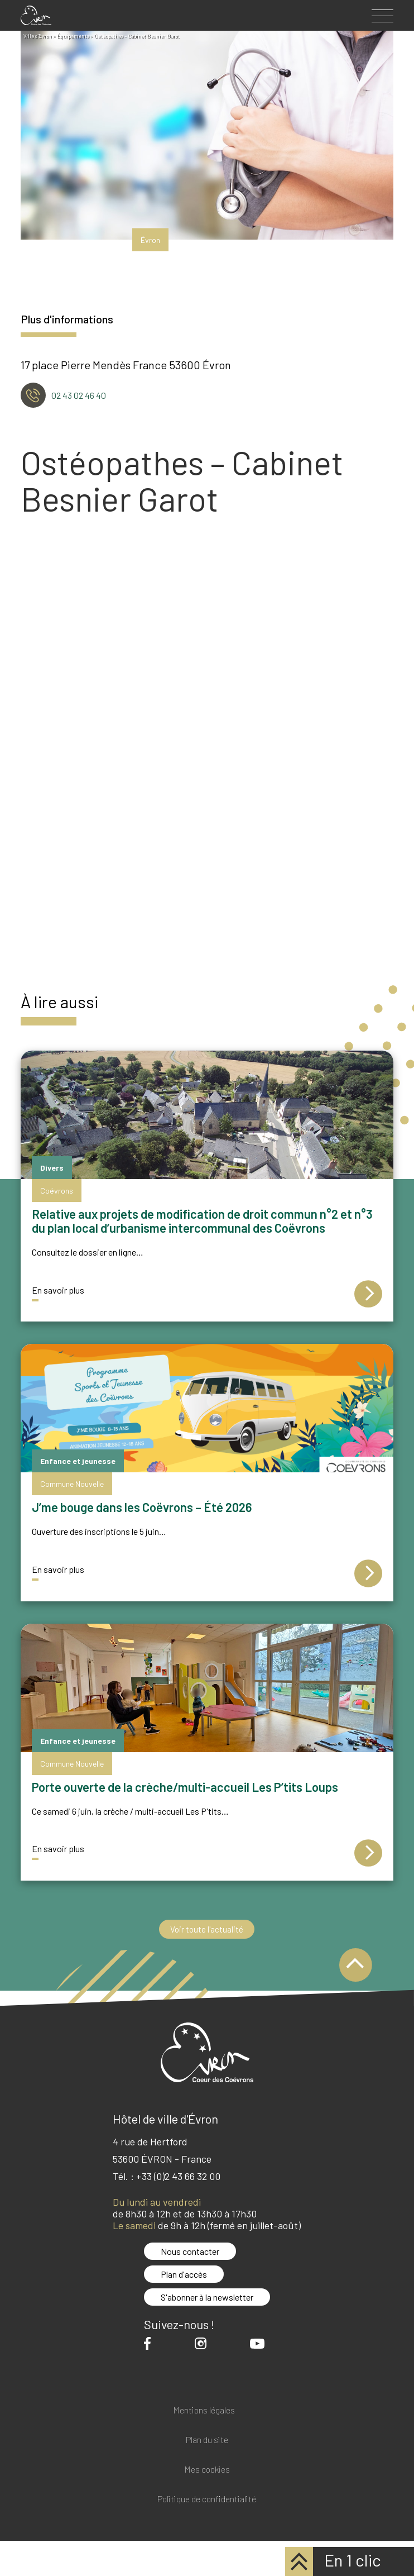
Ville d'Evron (37, 36)
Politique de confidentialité (206, 2499)
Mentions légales (204, 2410)
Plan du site (207, 2440)
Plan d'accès (184, 2274)
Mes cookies (207, 2469)
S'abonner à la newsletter (207, 2297)
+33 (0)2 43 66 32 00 (178, 2176)
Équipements (73, 36)
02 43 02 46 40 (78, 395)
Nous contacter (190, 2251)
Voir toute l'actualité (206, 1929)
